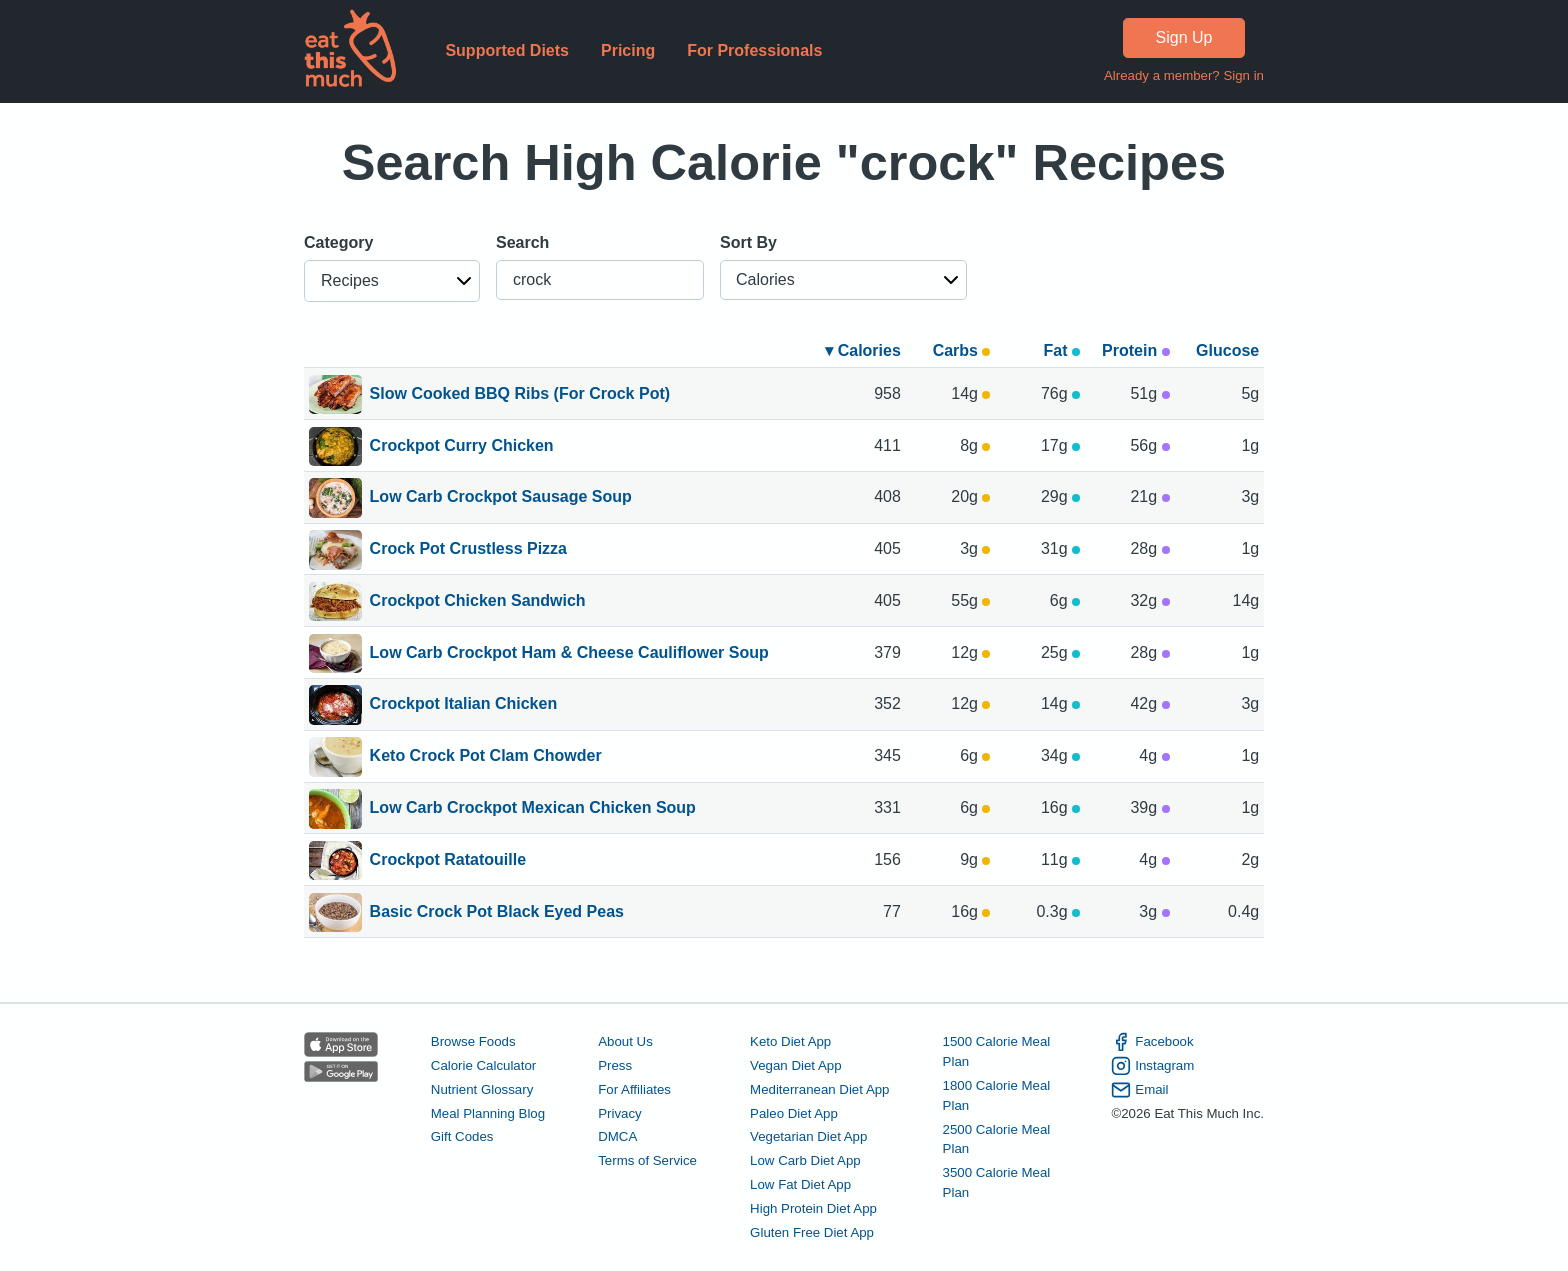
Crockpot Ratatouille (448, 861)
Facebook (1152, 1042)
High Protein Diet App (813, 1208)
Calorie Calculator (483, 1065)
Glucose (1227, 350)
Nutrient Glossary (482, 1089)
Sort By (748, 242)
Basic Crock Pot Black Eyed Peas (497, 913)
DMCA (617, 1136)
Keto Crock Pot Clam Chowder (486, 757)
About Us (625, 1041)
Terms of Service (647, 1160)
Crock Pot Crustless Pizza (468, 550)
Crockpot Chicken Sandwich (478, 602)
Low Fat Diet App (800, 1184)
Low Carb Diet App (805, 1160)
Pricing (628, 50)
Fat (1062, 350)
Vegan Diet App (795, 1065)
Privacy (620, 1113)
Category (338, 242)
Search (522, 242)
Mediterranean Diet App (819, 1089)
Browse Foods (473, 1041)
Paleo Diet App (794, 1113)
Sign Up (1184, 37)
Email (1139, 1090)
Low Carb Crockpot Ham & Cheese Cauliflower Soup (569, 654)
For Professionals (754, 50)
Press (615, 1065)
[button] (392, 281)
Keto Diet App (790, 1041)
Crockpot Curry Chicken (462, 447)
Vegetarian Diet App (808, 1136)
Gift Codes (462, 1136)
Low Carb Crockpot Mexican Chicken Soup (533, 809)
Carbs (962, 350)
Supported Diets (507, 50)
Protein (1136, 350)
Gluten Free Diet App (812, 1232)
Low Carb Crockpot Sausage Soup (501, 498)
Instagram (1152, 1066)
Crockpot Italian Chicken (464, 705)
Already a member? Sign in (1184, 75)
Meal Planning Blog (488, 1113)
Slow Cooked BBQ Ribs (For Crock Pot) (520, 395)
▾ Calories (863, 350)
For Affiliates (634, 1089)
